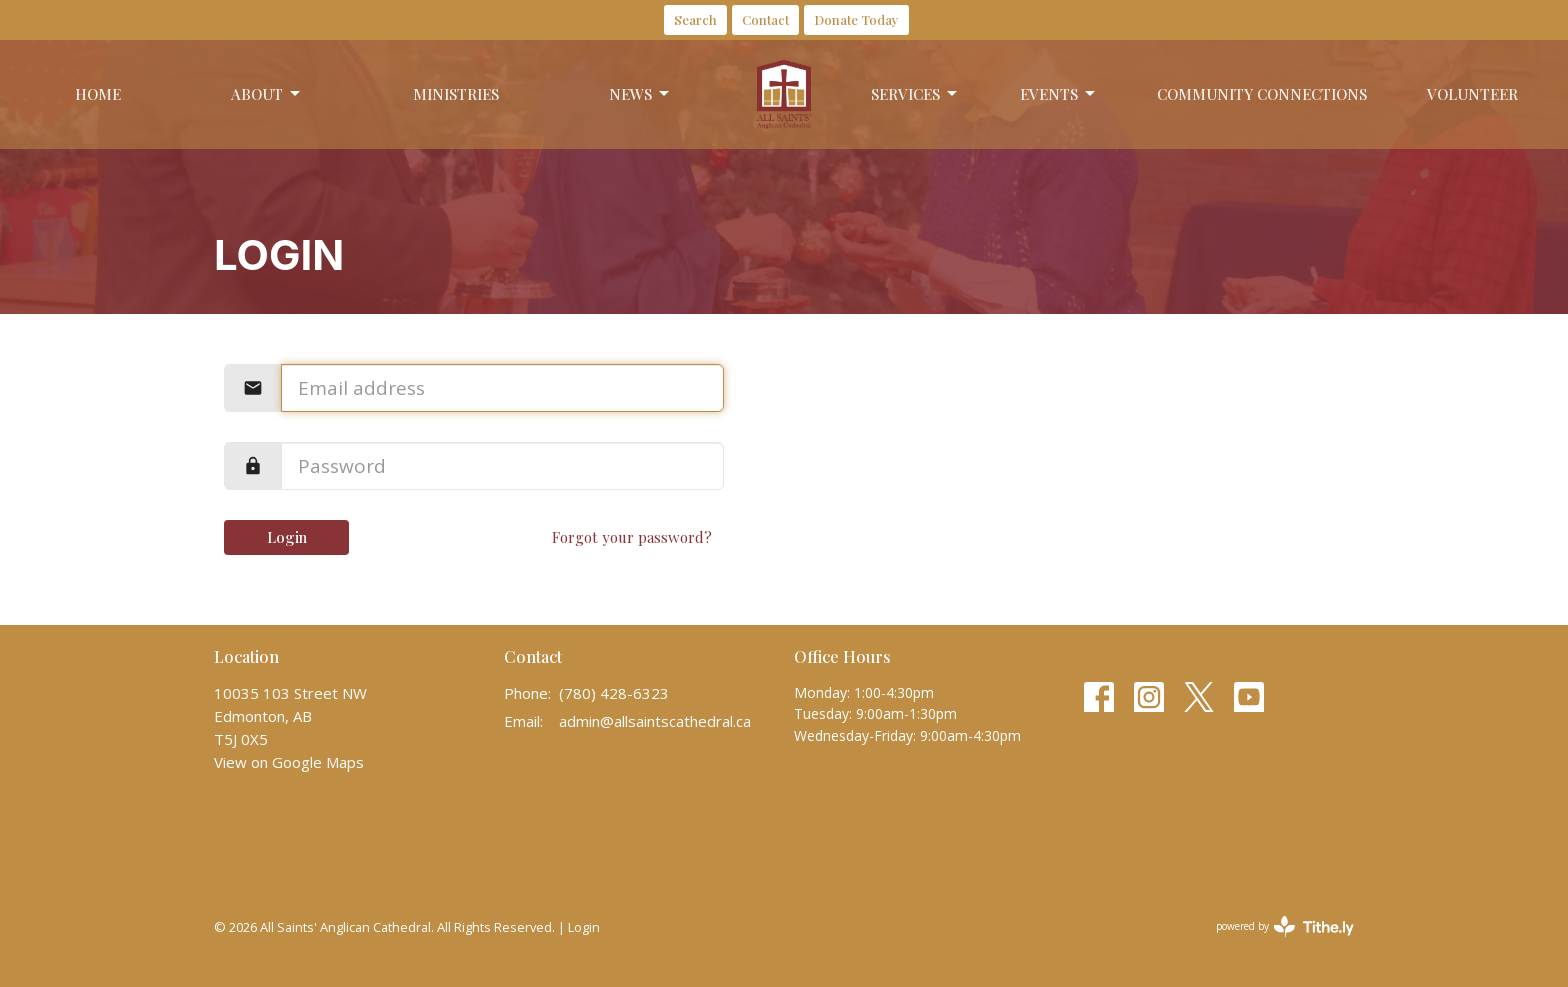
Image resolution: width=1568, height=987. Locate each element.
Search (695, 19)
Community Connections (1262, 94)
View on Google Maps (289, 762)
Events (1059, 94)
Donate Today (856, 19)
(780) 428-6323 (614, 693)
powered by (1285, 926)
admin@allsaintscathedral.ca (655, 721)
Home (98, 94)
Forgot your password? (632, 537)
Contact (765, 19)
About (267, 94)
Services (915, 94)
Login (287, 537)
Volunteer (1472, 94)
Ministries (456, 94)
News (640, 94)
